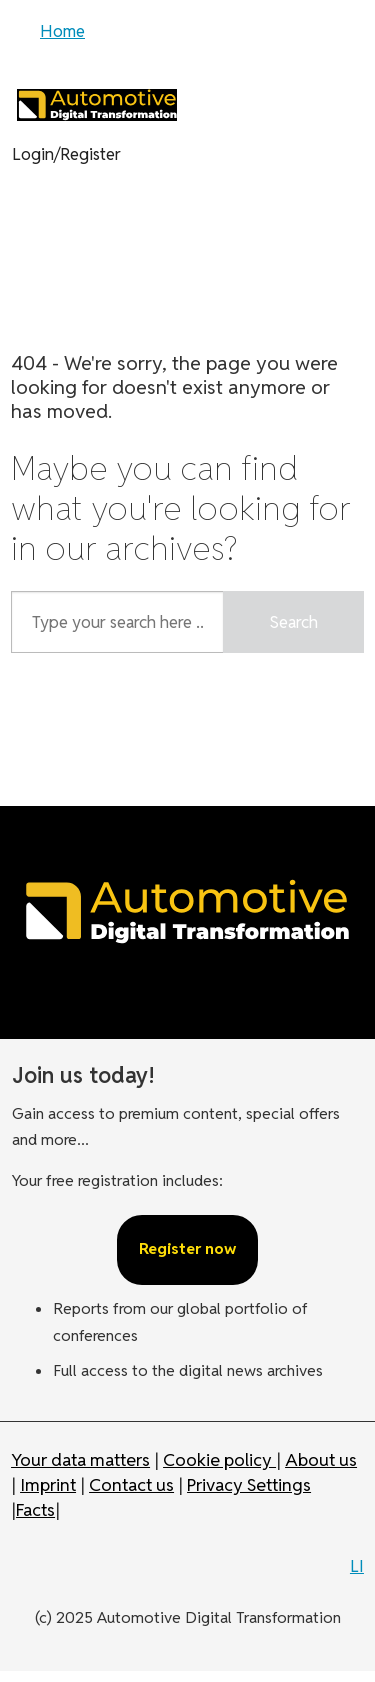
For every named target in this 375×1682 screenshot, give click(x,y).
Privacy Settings (249, 1484)
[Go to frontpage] (97, 104)
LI (357, 1566)
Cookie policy (219, 1459)
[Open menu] (35, 35)
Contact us (131, 1484)
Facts (35, 1509)
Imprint (48, 1484)
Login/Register (66, 154)
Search (293, 622)
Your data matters (80, 1459)
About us (321, 1459)
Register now (187, 1248)
